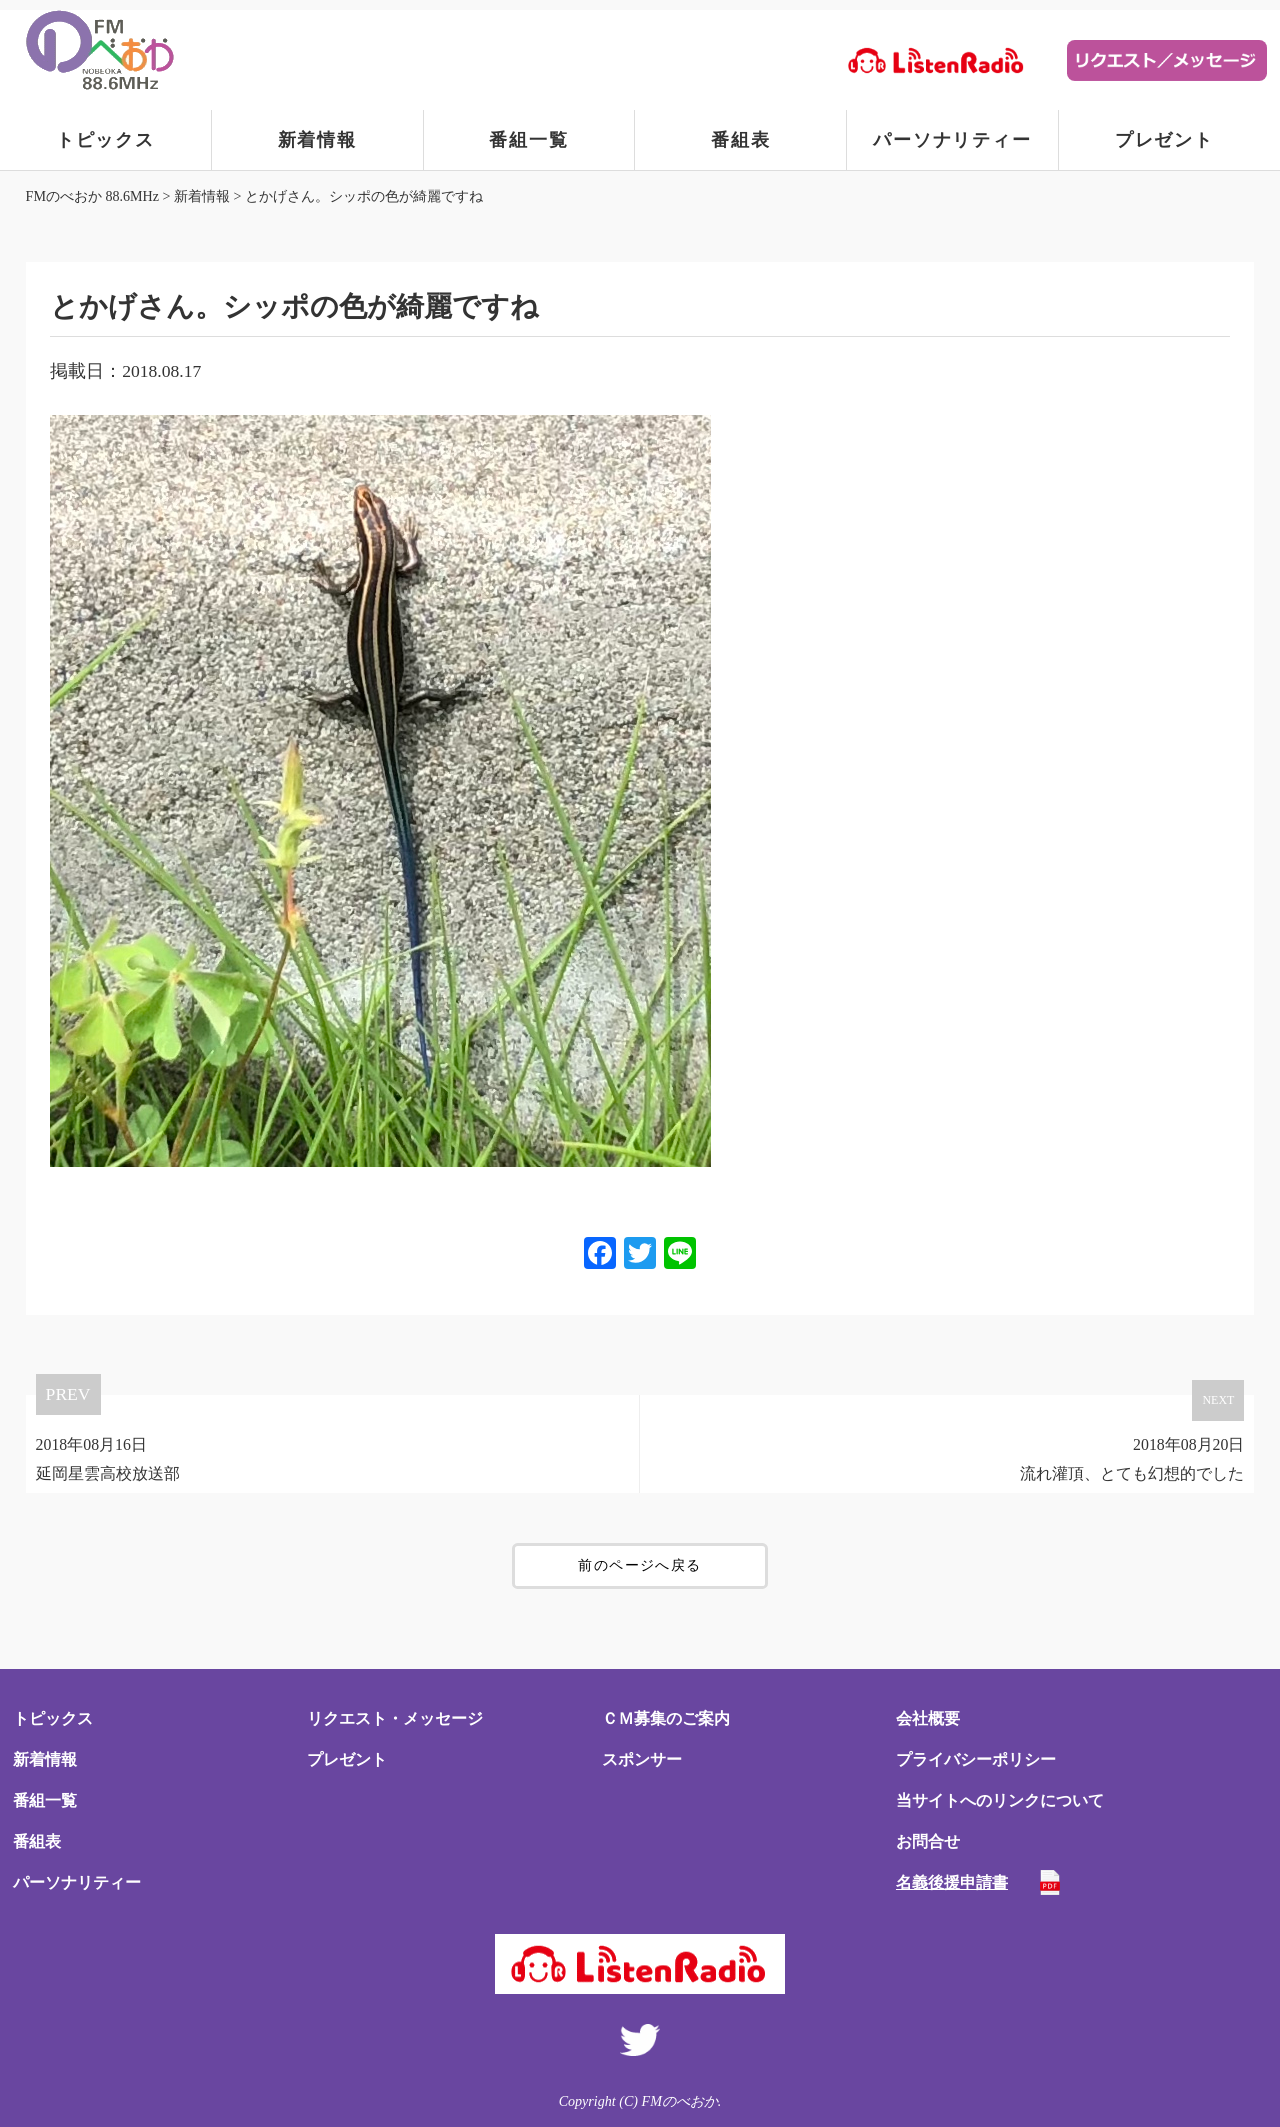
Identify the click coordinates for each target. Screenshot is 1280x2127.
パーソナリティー (952, 140)
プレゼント (1164, 140)
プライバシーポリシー (976, 1759)
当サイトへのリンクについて (1000, 1800)
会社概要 (928, 1718)
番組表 (740, 140)
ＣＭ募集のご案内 (666, 1718)
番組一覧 (528, 140)
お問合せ (928, 1841)
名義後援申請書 (952, 1882)
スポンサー (642, 1759)
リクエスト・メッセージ (395, 1718)
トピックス (105, 140)
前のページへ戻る (639, 1565)
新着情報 (317, 140)
